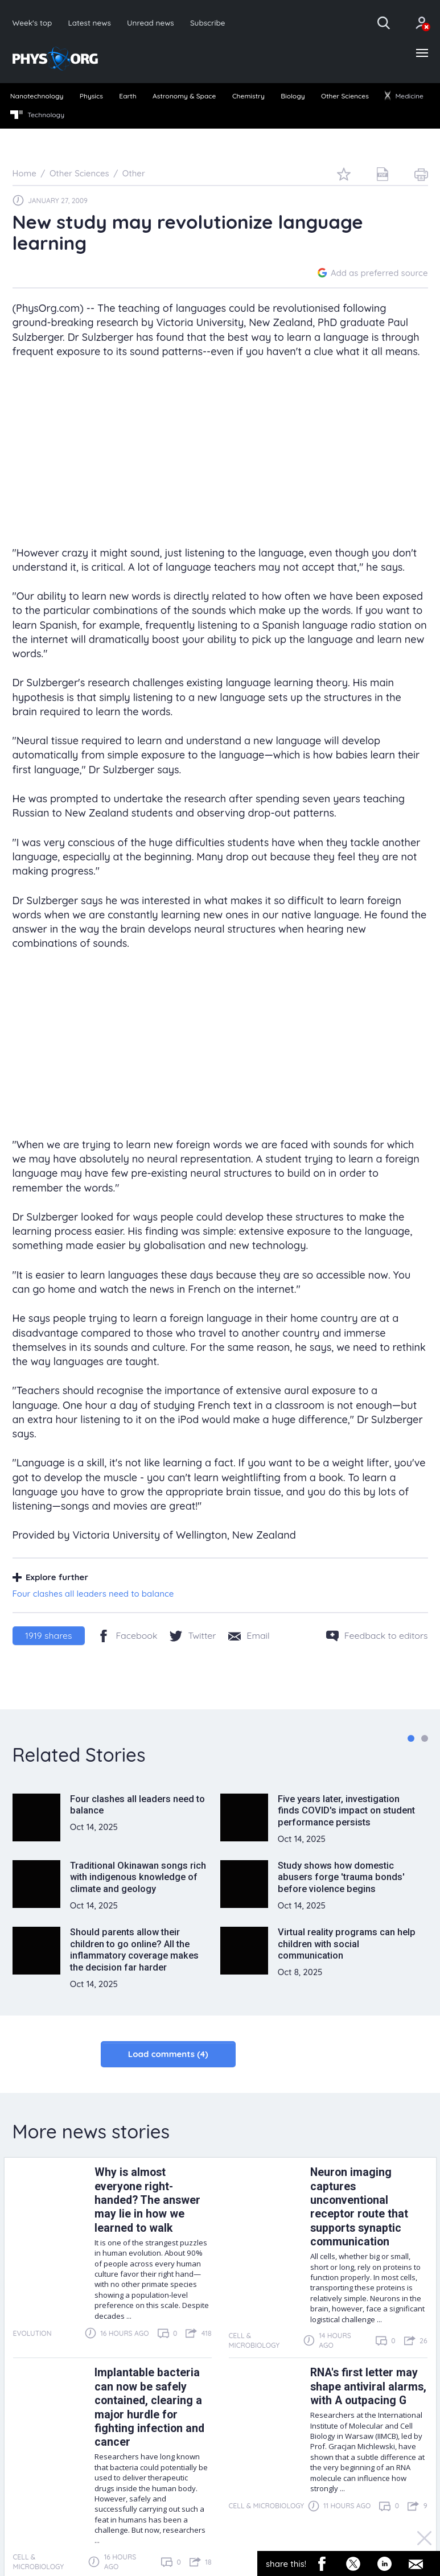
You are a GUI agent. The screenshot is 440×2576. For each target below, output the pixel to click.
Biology (293, 96)
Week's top (32, 22)
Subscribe (207, 22)
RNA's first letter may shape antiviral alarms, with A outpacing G (368, 2386)
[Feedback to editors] (377, 1635)
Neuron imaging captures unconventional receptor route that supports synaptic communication (359, 2207)
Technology (37, 114)
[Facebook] (127, 1635)
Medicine (404, 95)
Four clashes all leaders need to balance (93, 1593)
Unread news (150, 22)
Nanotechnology (37, 96)
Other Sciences (345, 96)
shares (48, 1635)
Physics (91, 96)
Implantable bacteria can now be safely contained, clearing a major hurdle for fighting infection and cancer (149, 2407)
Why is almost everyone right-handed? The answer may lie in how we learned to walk (147, 2200)
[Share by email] (248, 1635)
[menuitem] (37, 96)
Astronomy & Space (184, 96)
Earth (127, 96)
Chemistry (248, 96)
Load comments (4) (168, 2054)
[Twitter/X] (193, 1635)
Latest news (89, 22)
